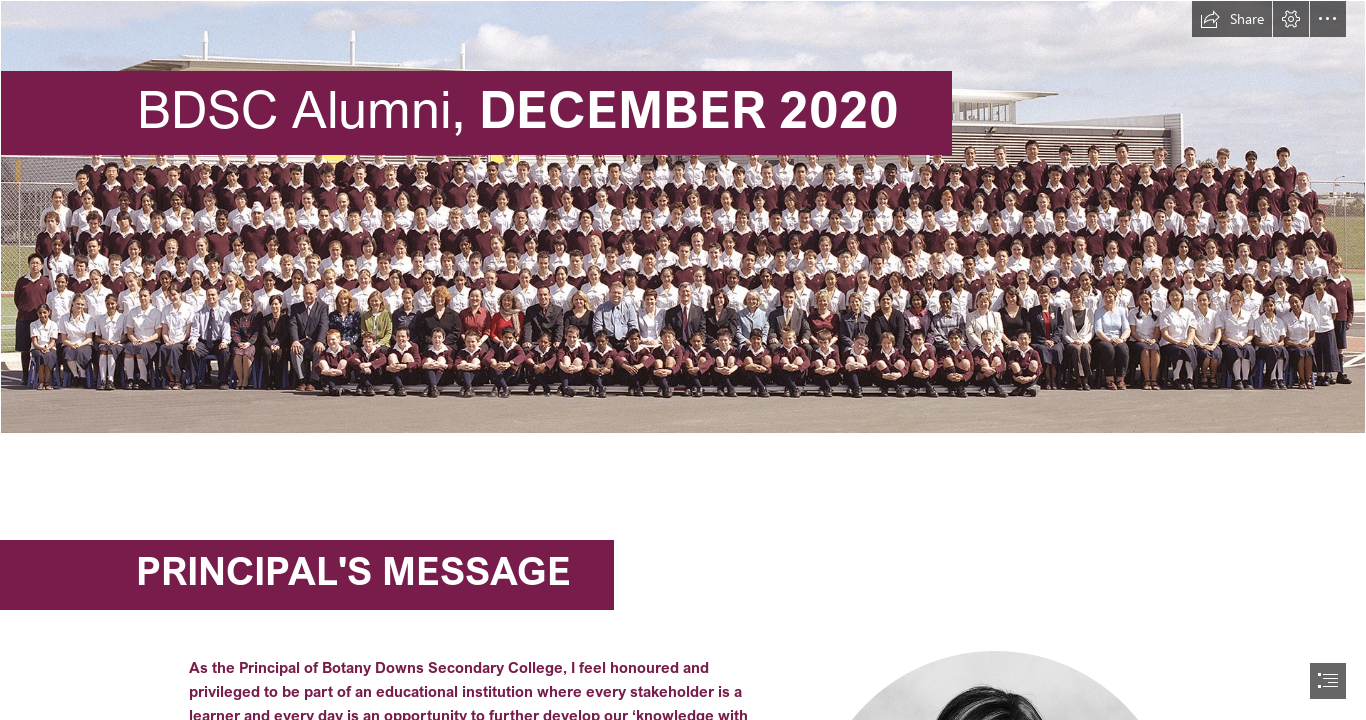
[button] (1232, 19)
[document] (683, 360)
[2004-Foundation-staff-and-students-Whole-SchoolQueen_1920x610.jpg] (683, 217)
